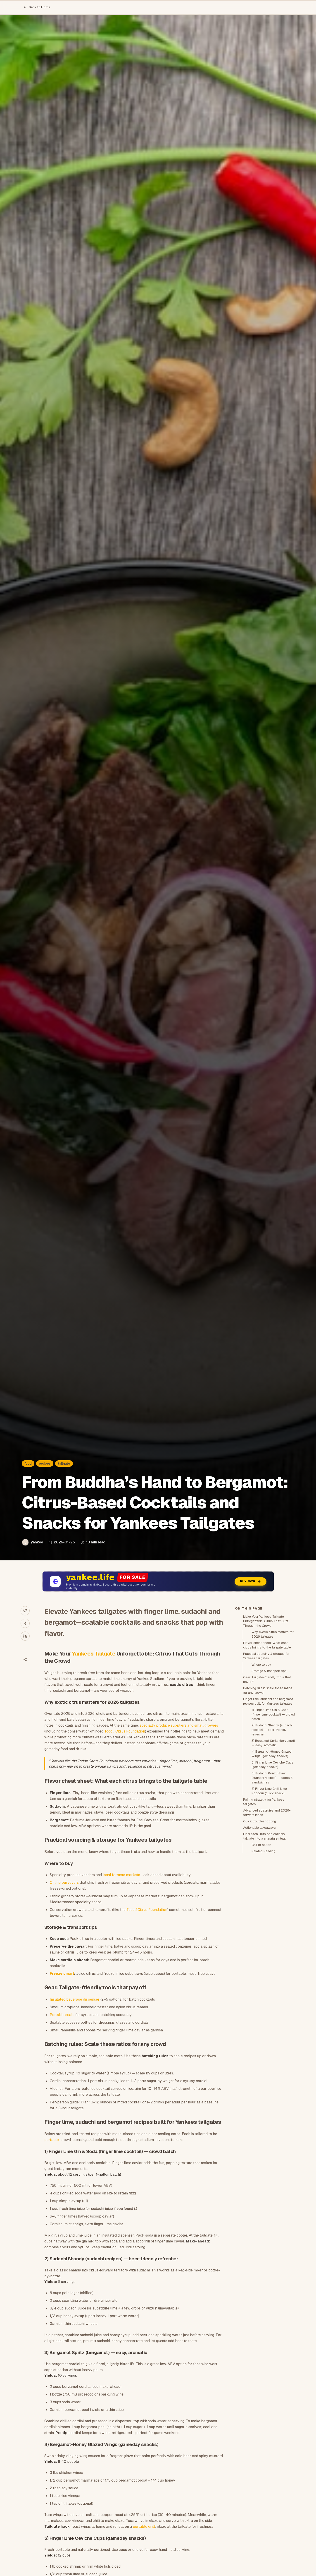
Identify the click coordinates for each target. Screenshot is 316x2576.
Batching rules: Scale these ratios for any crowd (267, 1690)
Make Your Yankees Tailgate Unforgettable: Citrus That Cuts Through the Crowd (265, 1621)
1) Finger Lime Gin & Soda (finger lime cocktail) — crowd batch (273, 1714)
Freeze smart (62, 1973)
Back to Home (36, 7)
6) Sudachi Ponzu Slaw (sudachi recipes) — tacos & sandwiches (272, 1777)
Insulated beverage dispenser (75, 1999)
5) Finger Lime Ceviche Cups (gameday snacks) (272, 1764)
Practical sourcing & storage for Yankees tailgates (266, 1656)
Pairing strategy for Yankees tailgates (263, 1801)
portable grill (144, 2526)
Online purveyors (64, 1882)
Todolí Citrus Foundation (124, 1731)
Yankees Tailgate (93, 1653)
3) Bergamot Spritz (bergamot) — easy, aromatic (273, 1743)
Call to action (261, 1845)
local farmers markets (121, 1874)
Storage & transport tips (269, 1671)
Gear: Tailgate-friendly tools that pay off (267, 1679)
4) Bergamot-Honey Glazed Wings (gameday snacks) (272, 1753)
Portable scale (62, 2014)
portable (51, 2139)
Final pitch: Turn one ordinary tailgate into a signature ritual (264, 1836)
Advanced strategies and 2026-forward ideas (267, 1812)
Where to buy (261, 1665)
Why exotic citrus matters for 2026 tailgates (273, 1634)
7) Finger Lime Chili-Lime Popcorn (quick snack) (269, 1791)
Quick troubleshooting (259, 1821)
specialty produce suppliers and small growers (179, 1725)
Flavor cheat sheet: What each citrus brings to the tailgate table (267, 1645)
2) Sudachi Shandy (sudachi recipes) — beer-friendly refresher (272, 1729)
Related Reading (263, 1851)
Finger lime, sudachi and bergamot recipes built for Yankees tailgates (268, 1701)
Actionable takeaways (259, 1828)
